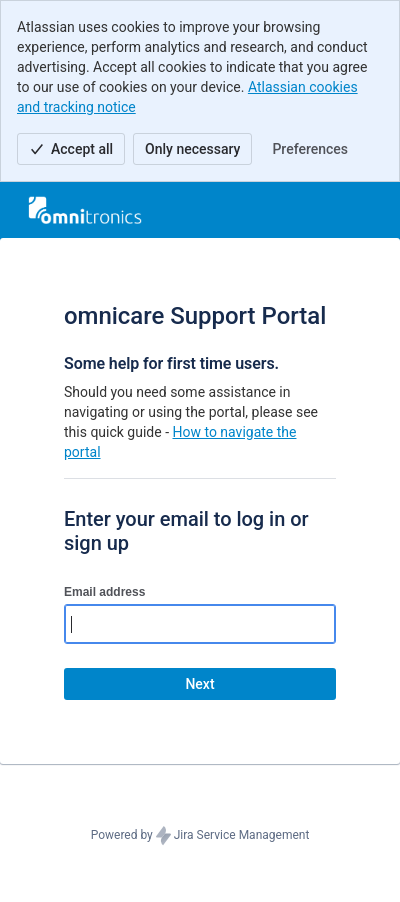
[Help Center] (85, 210)
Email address (104, 592)
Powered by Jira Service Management (200, 836)
